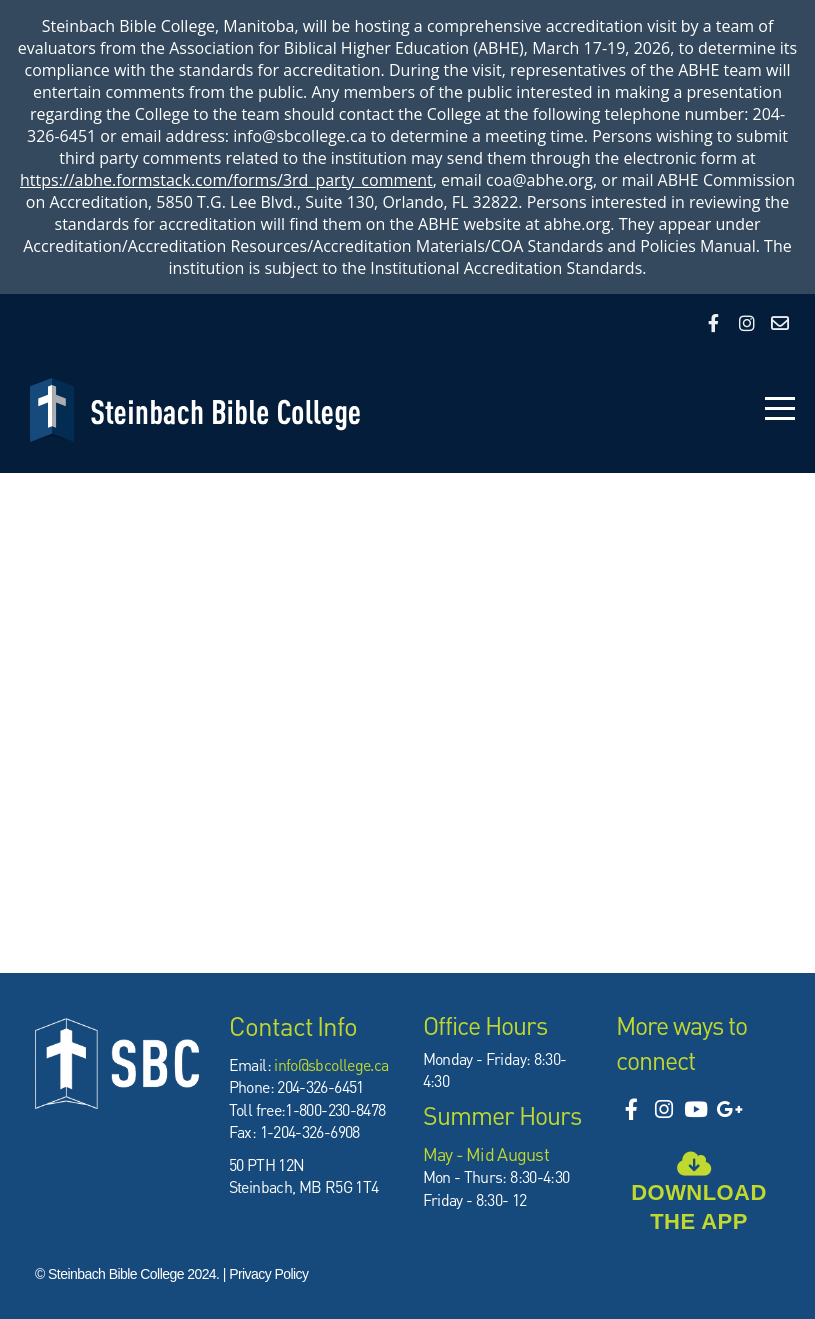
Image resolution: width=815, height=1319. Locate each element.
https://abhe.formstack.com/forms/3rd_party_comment (226, 180)
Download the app (699, 1198)
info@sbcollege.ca (331, 1064)
